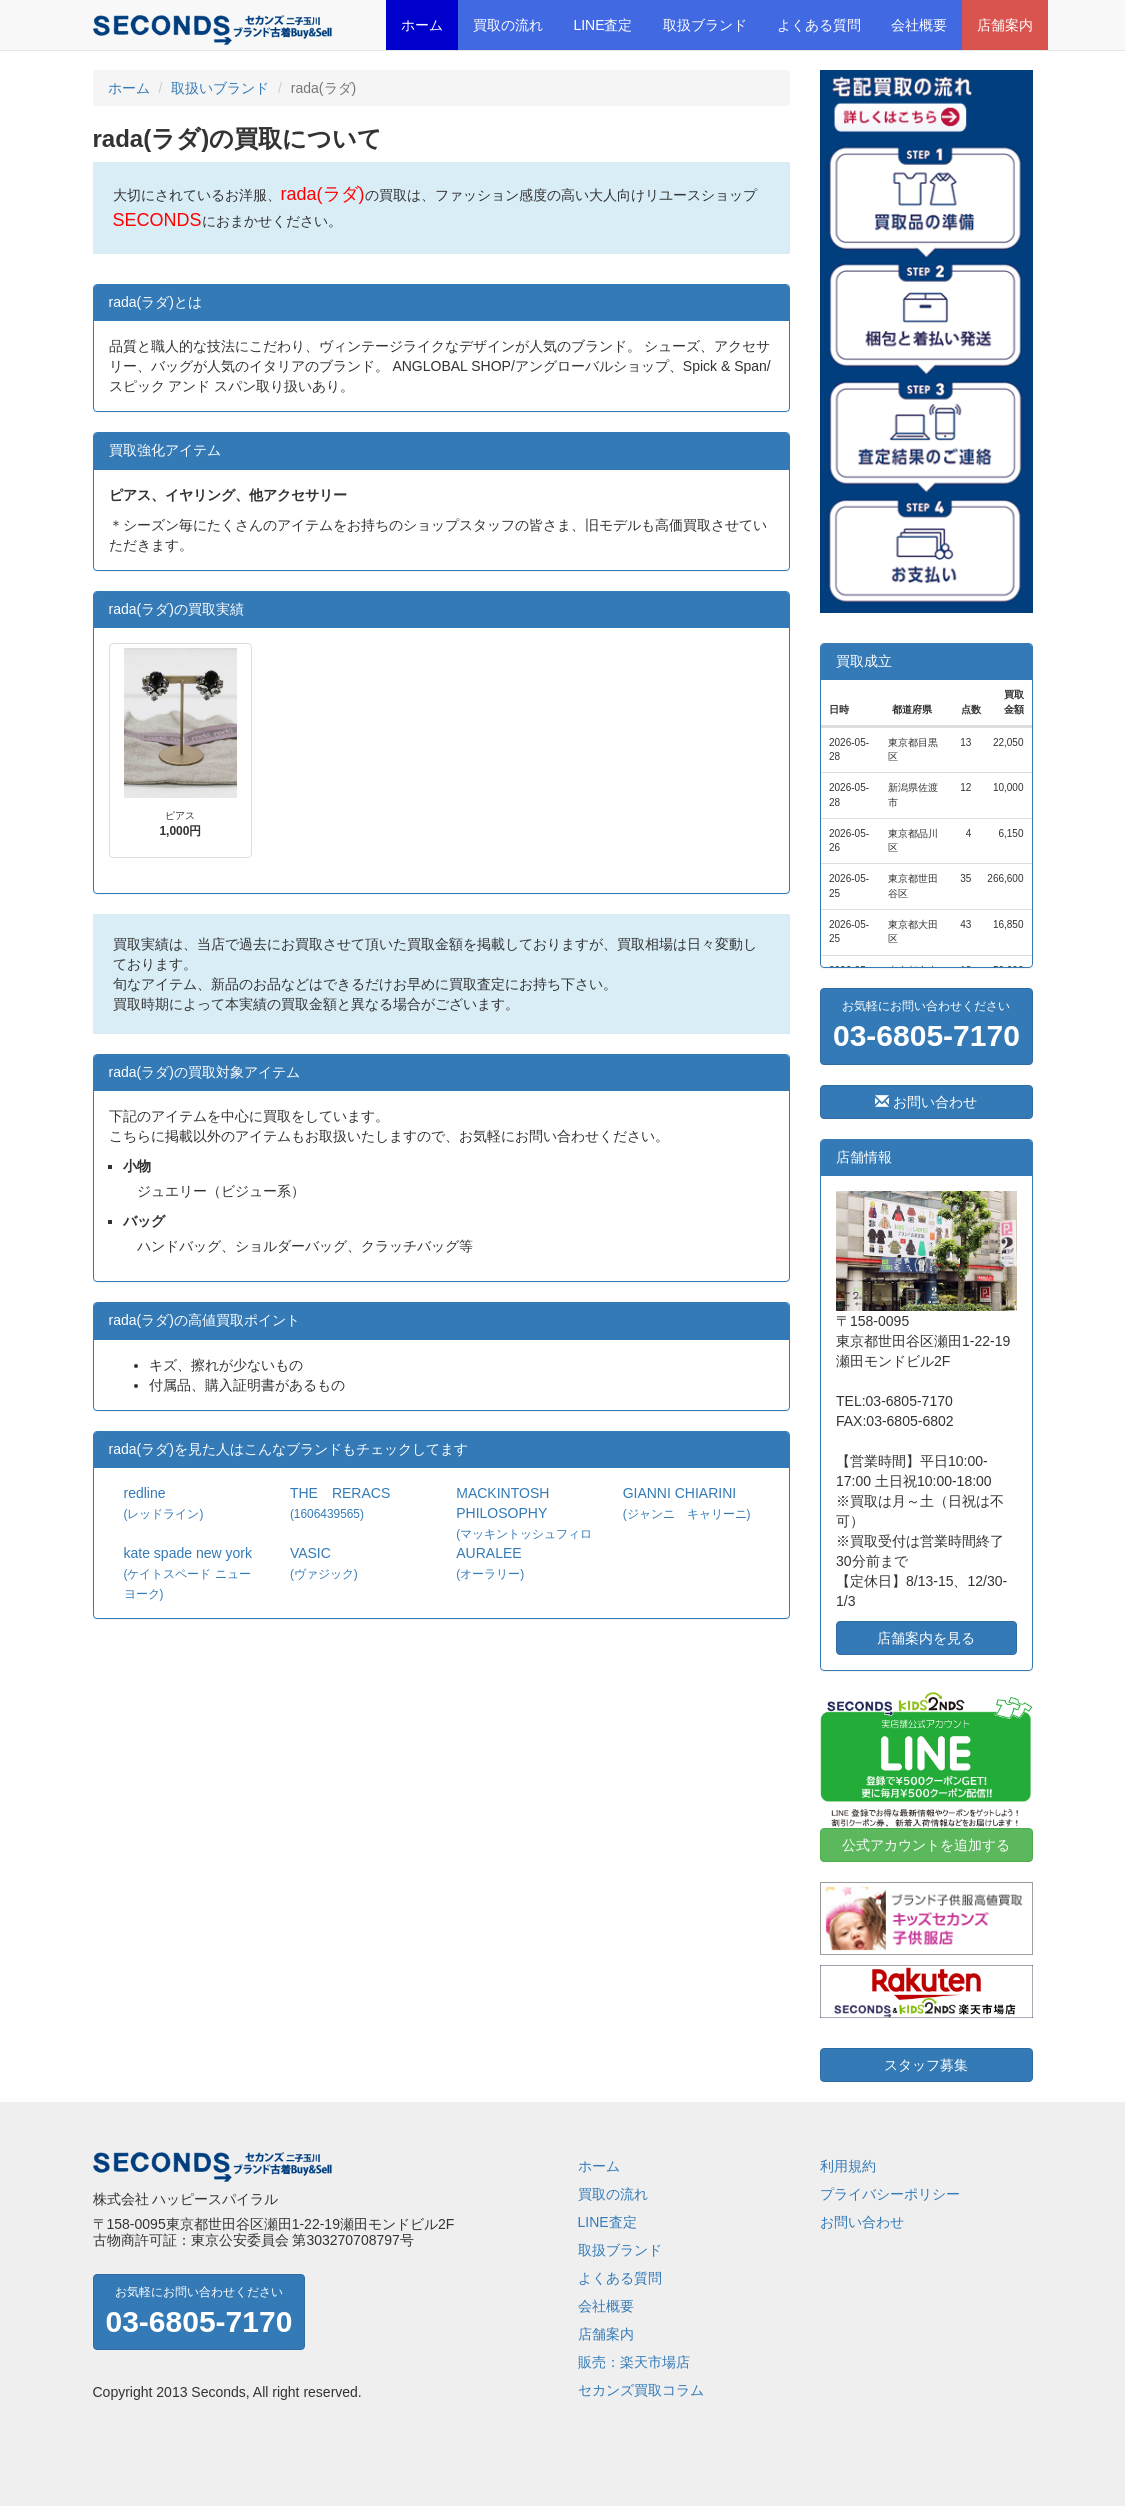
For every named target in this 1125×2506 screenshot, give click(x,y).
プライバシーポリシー (890, 2194)
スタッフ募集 (926, 2065)
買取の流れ (508, 25)
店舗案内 (1005, 25)
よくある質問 (819, 25)
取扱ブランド (705, 25)
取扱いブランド (220, 88)
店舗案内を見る (926, 1638)
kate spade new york (188, 1573)
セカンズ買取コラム (641, 2390)
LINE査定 (602, 25)
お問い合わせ (926, 1102)
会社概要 (919, 25)
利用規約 (848, 2166)
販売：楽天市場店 (634, 2362)
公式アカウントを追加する (926, 1845)
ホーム (422, 25)
